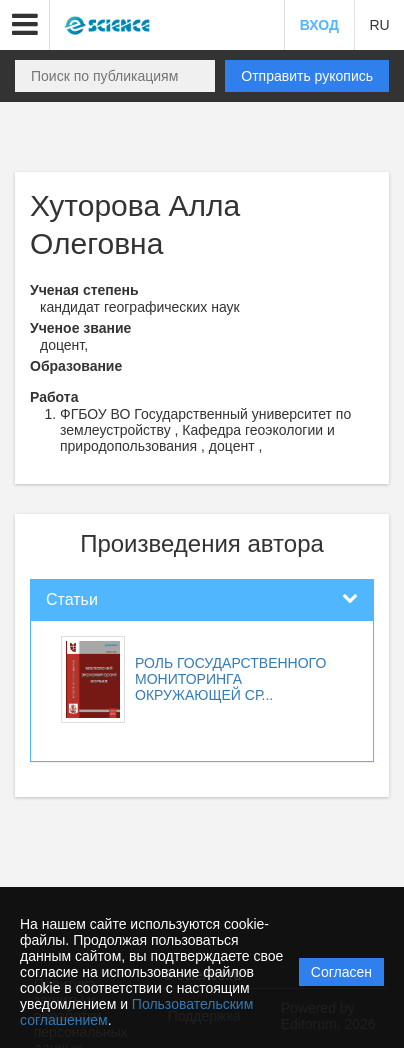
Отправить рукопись (307, 76)
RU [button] (379, 25)
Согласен (341, 972)
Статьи (72, 599)
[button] (25, 25)
